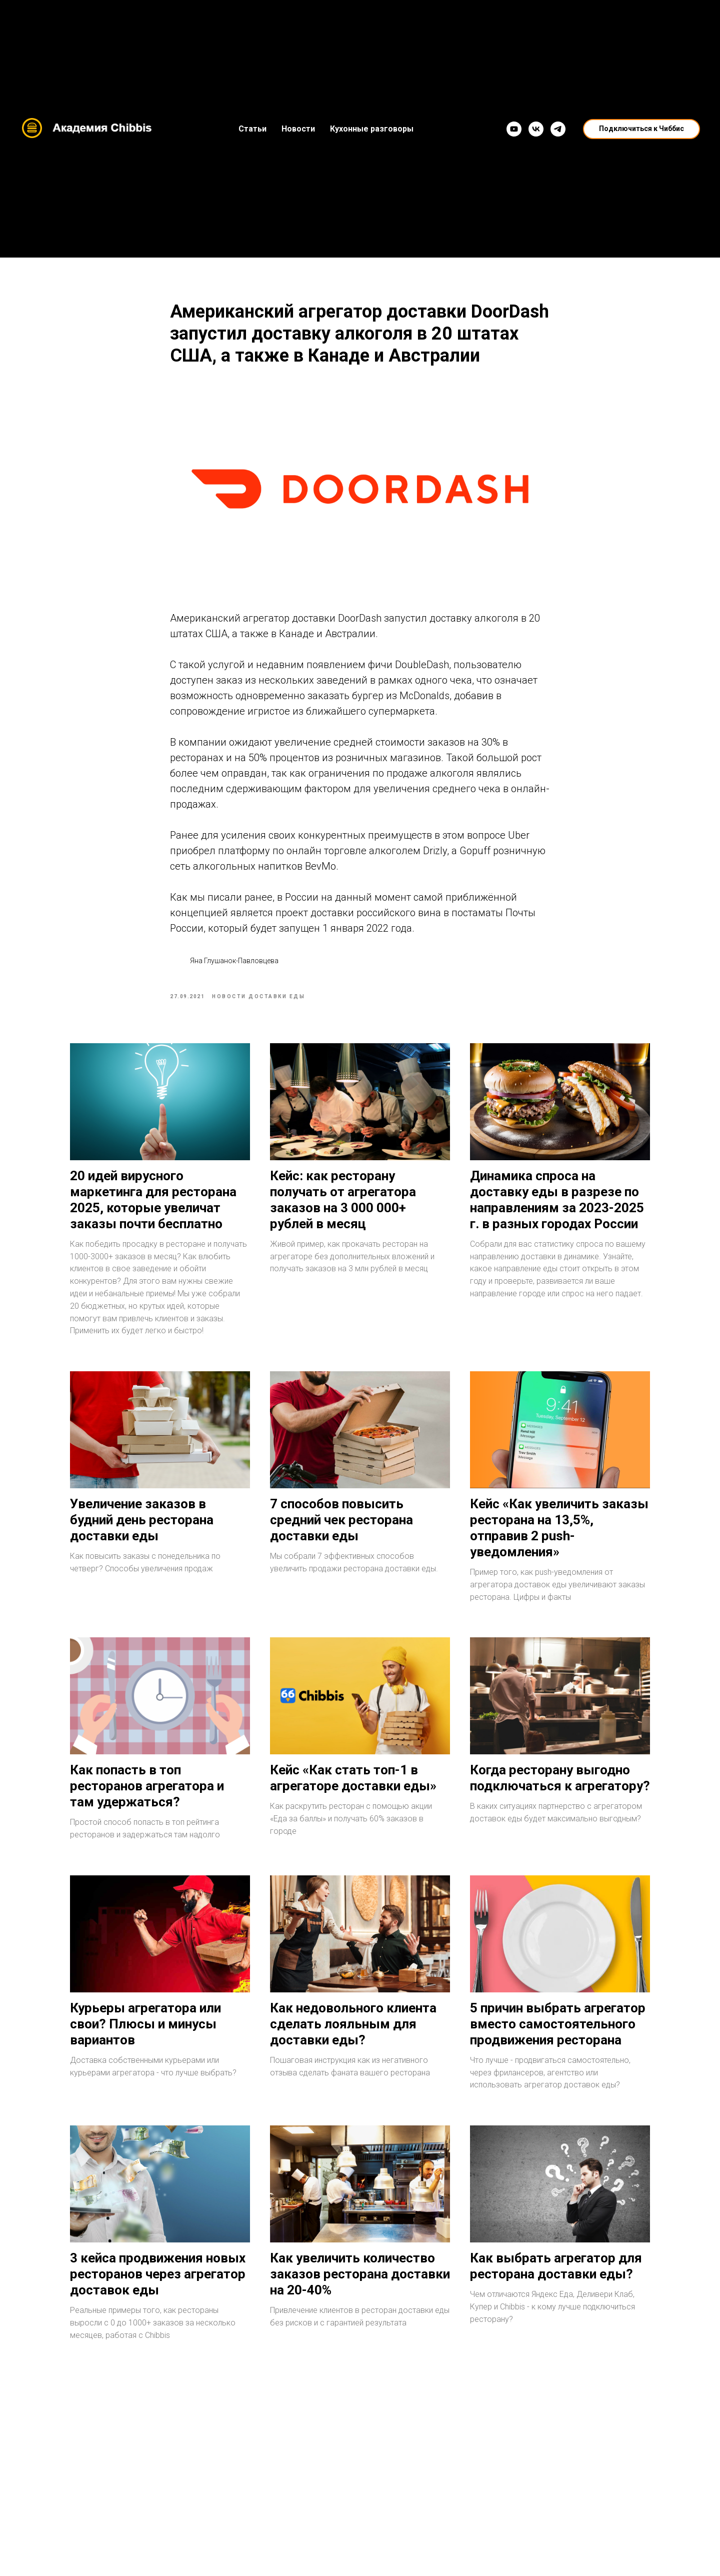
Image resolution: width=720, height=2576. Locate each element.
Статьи (252, 129)
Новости (298, 129)
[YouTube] (514, 129)
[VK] (536, 129)
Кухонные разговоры (372, 129)
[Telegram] (558, 129)
